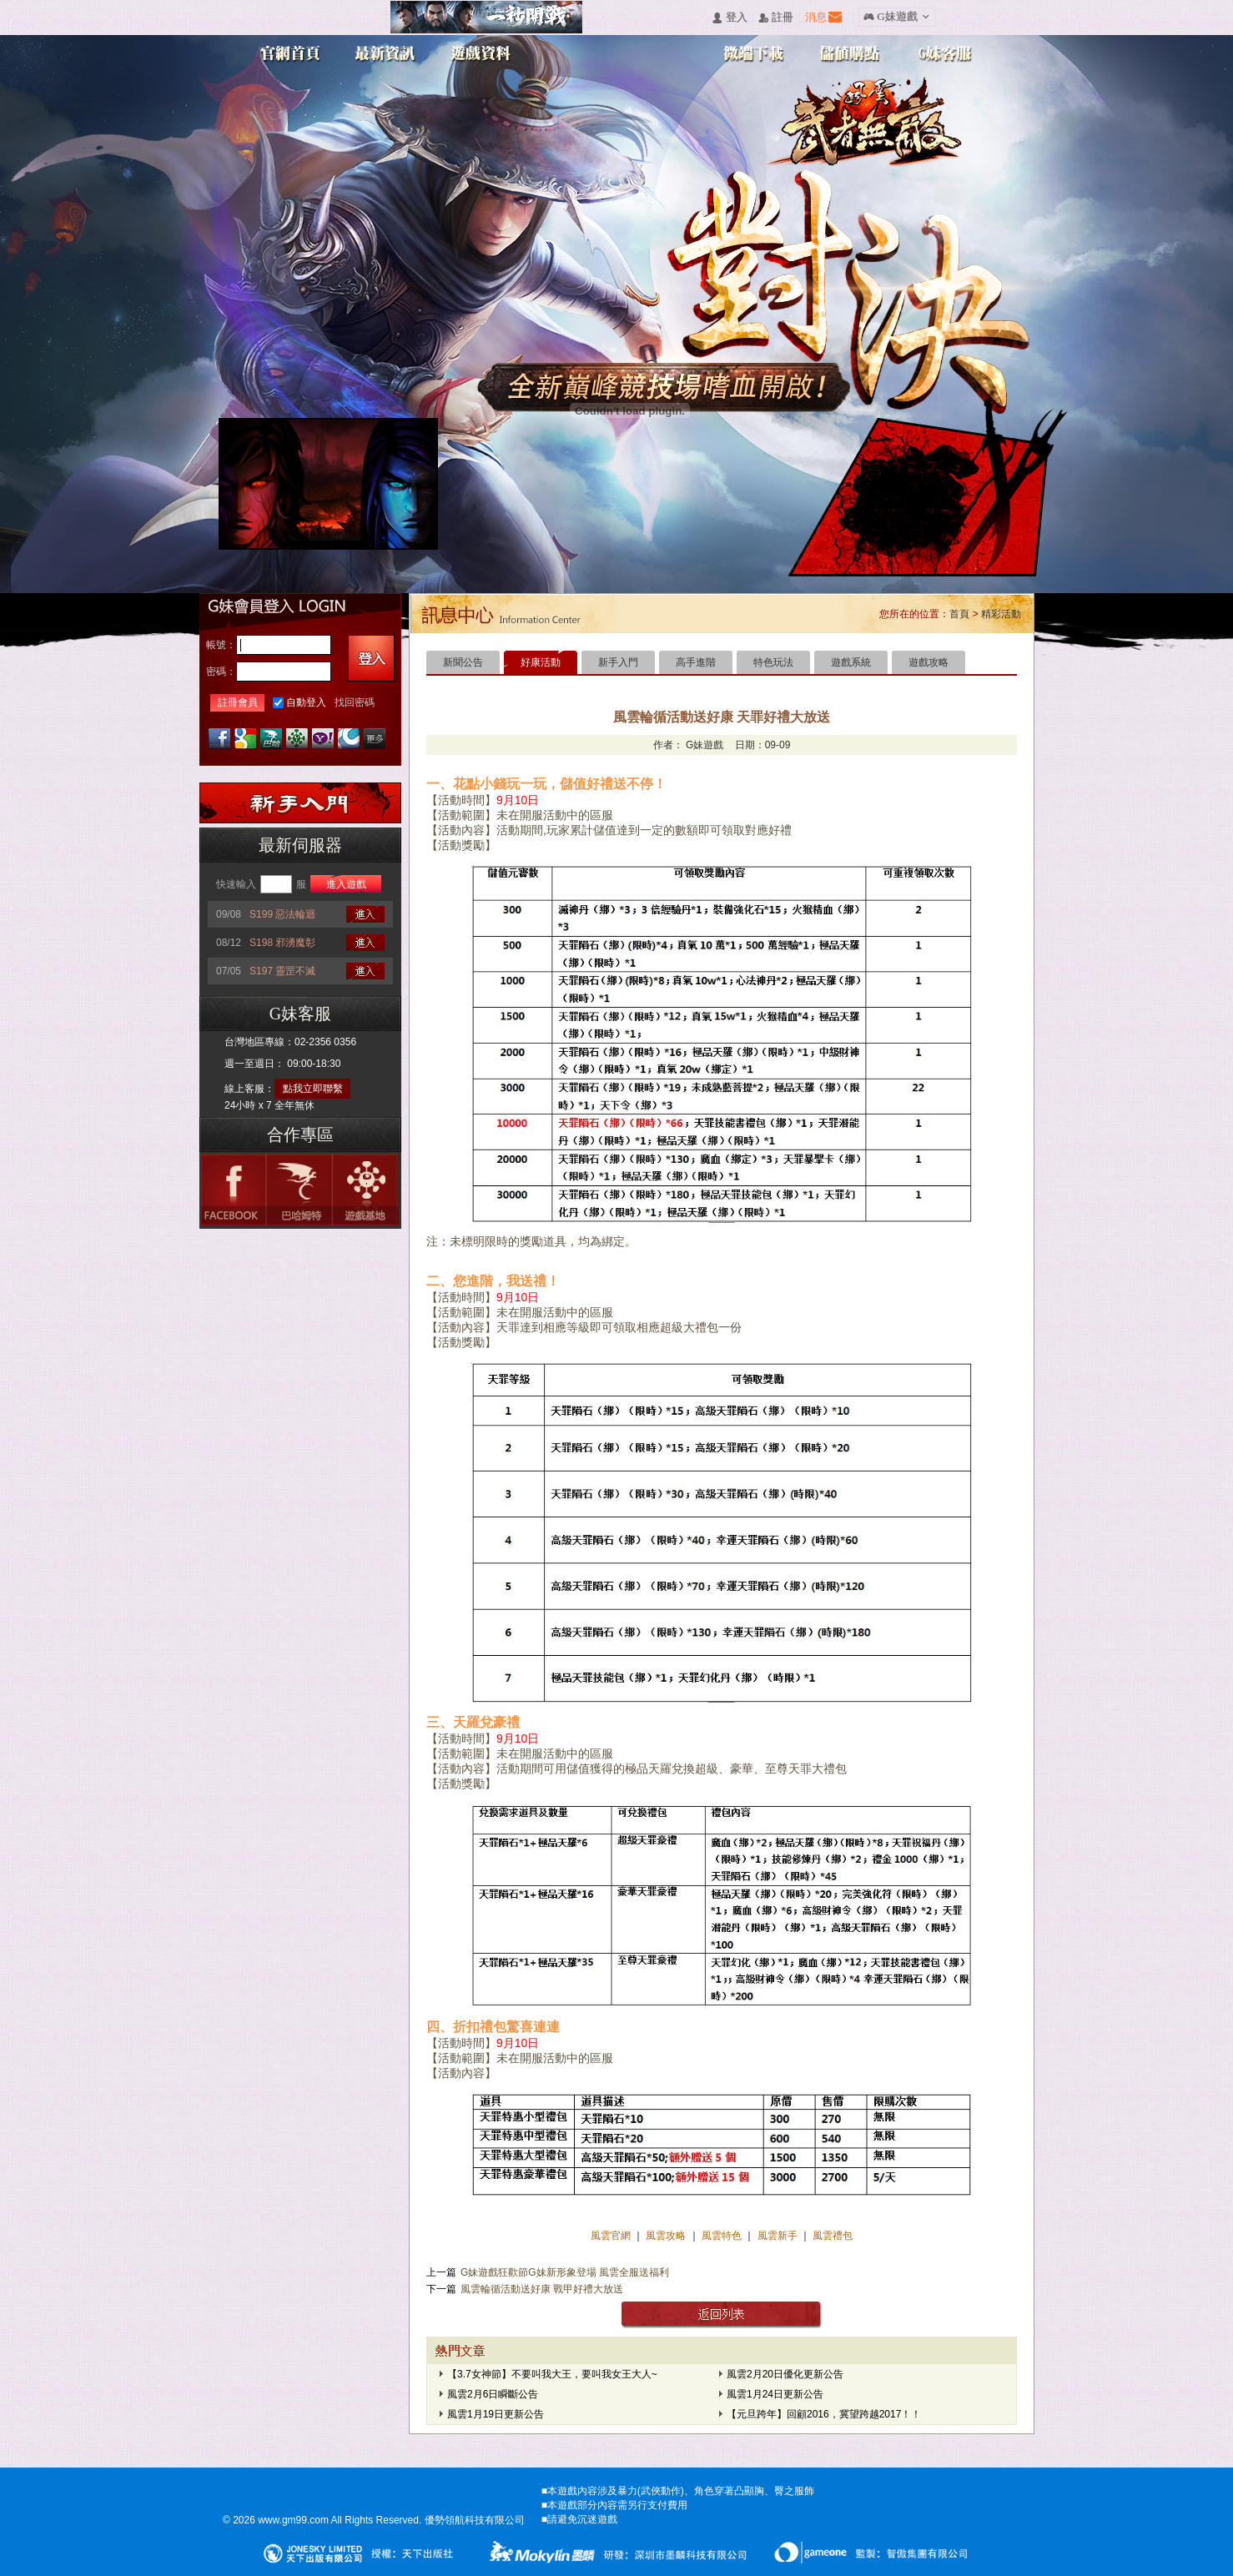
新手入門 (618, 662)
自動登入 (306, 702)
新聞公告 (463, 662)
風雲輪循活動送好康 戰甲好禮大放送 (541, 2289)
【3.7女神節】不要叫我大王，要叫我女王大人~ (552, 2374)
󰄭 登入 (729, 18)
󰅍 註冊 (775, 18)
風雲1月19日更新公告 (495, 2414)
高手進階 (696, 662)
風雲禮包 (831, 2235)
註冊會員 (238, 702)
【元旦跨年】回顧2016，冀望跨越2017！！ (824, 2414)
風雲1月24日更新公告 (775, 2394)
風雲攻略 (666, 2235)
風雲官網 (612, 2235)
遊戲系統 (851, 662)
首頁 (959, 614)
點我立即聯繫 (313, 1088)
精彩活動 (1001, 614)
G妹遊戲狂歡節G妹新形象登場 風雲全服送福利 (564, 2272)
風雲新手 (778, 2235)
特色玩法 (773, 662)
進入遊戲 (346, 884)
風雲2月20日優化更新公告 (785, 2374)
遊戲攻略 (928, 662)
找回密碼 (355, 702)
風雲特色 (723, 2235)
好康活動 (541, 662)
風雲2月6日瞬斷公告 (492, 2394)
